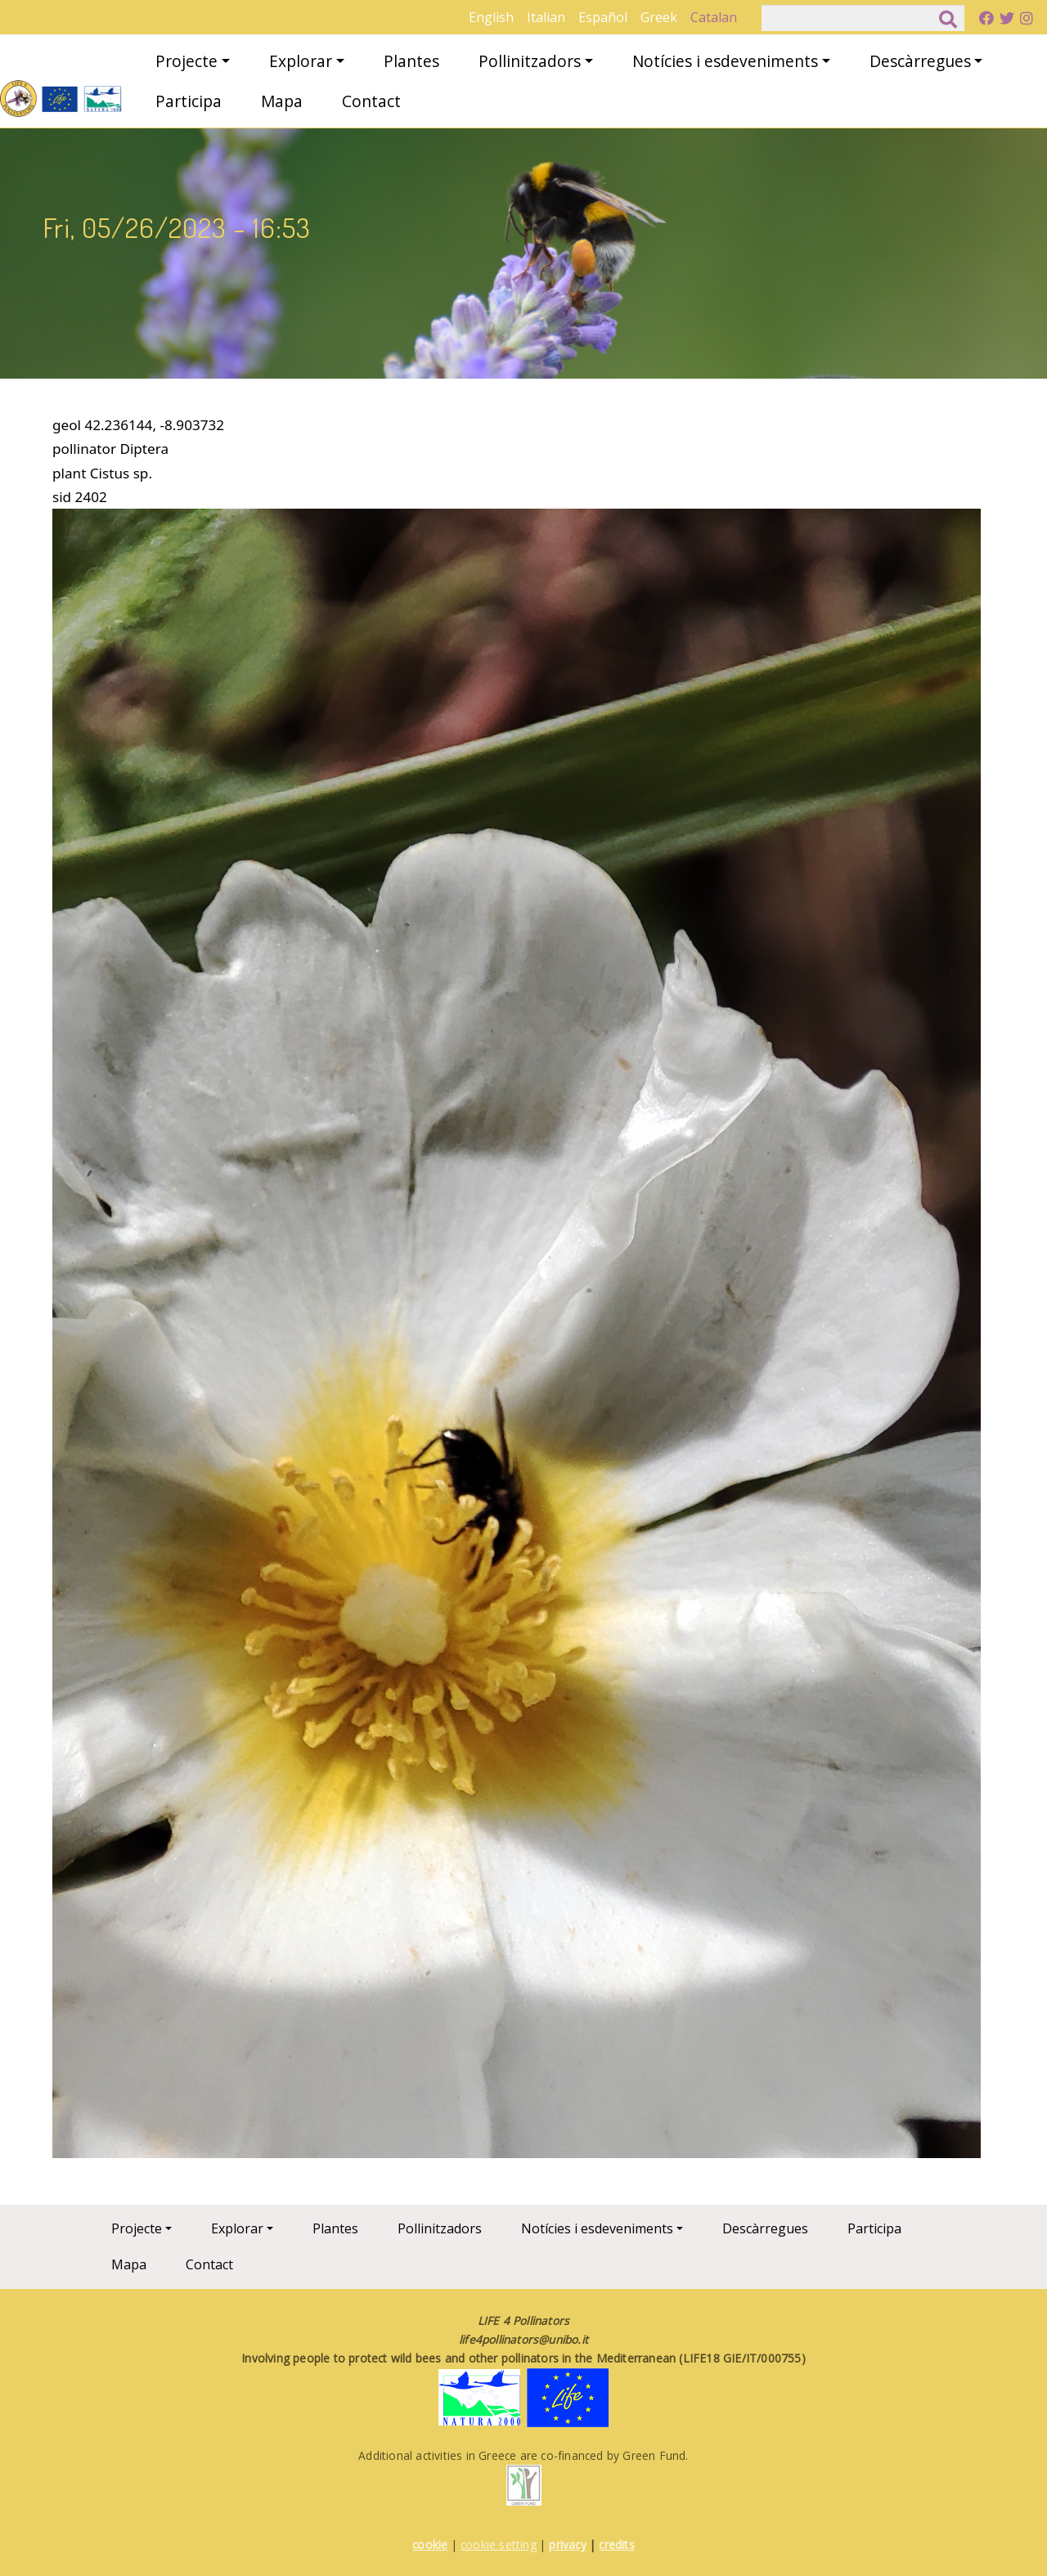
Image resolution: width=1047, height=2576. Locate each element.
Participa (188, 101)
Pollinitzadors (530, 61)
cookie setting (499, 2544)
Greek (658, 17)
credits (616, 2544)
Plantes (411, 61)
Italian (546, 17)
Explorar (300, 61)
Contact (371, 101)
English (491, 17)
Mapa (282, 101)
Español (602, 17)
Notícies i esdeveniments (725, 61)
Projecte (186, 61)
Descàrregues (920, 61)
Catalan (713, 17)
